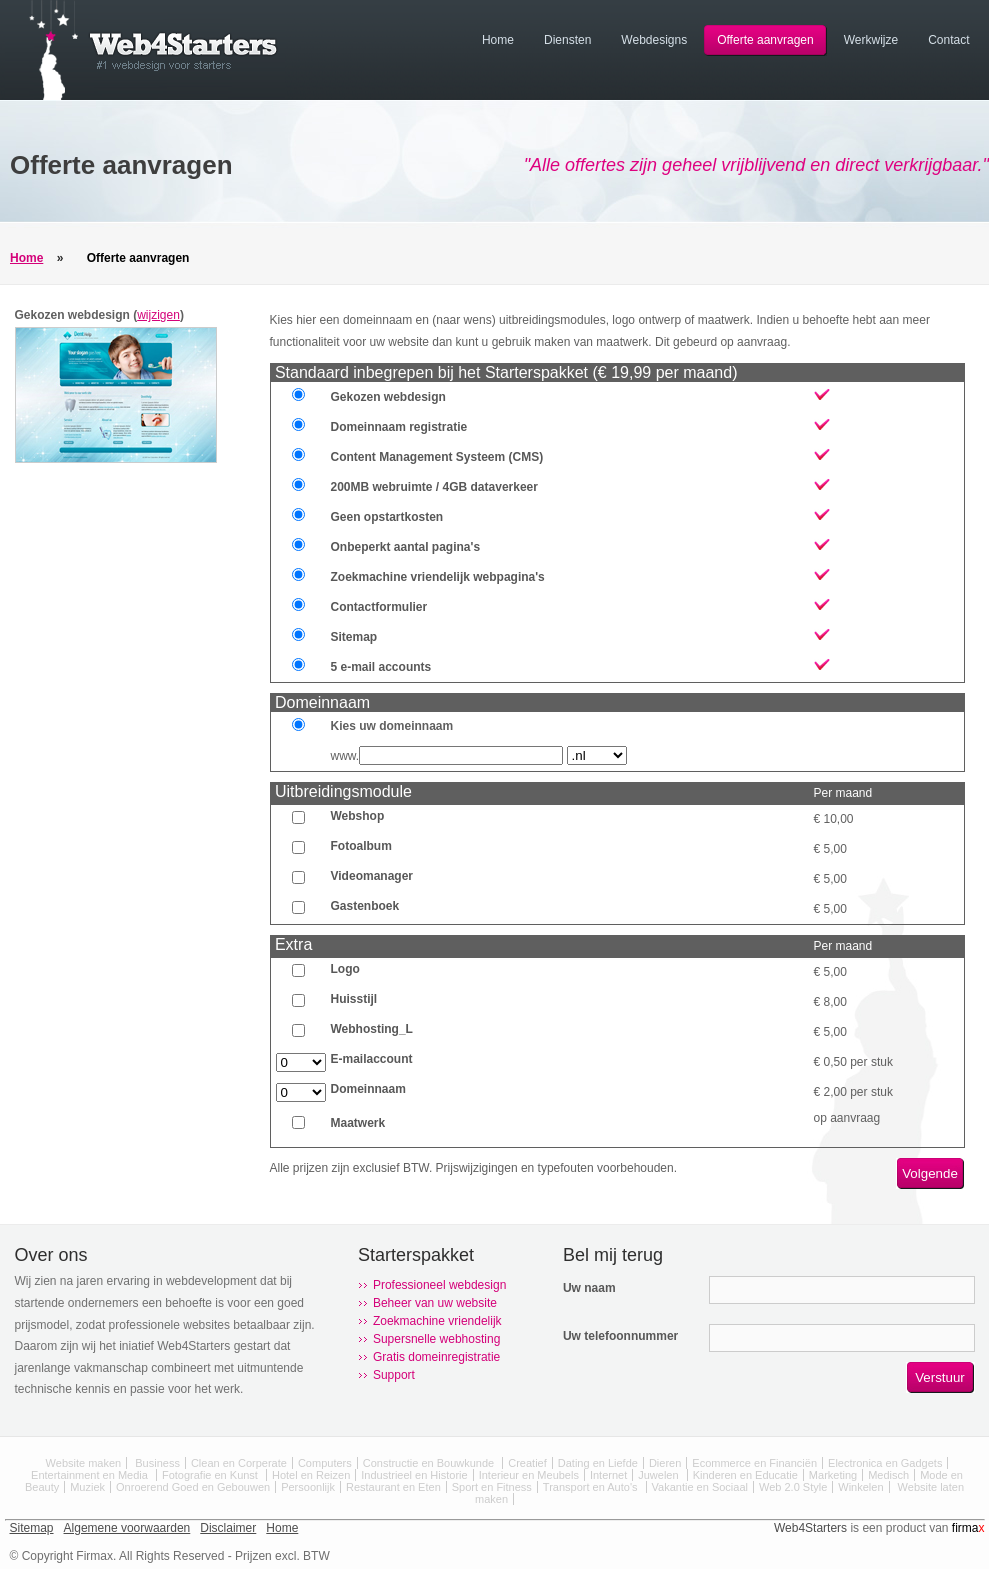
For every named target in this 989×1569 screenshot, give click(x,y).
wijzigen (158, 315)
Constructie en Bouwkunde (430, 1463)
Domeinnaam (368, 1089)
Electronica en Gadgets (885, 1463)
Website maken (84, 1463)
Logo (345, 969)
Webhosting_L (372, 1029)
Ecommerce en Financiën (754, 1463)
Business (157, 1463)
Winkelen (860, 1487)
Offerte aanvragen (138, 258)
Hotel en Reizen (311, 1475)
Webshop (358, 816)
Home (26, 258)
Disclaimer (228, 1528)
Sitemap (32, 1528)
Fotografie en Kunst (211, 1475)
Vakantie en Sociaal (700, 1487)
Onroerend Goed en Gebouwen (193, 1487)
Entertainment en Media (91, 1475)
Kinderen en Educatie (745, 1475)
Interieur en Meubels (529, 1475)
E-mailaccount (372, 1059)
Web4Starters (810, 1528)
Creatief (527, 1463)
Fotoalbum (361, 846)
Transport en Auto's (592, 1487)
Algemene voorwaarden (127, 1528)
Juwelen (659, 1475)
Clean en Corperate (239, 1463)
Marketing (833, 1475)
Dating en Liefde (598, 1463)
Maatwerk (358, 1123)
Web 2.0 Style (793, 1487)
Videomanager (372, 876)
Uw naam (589, 1288)
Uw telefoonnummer (620, 1336)
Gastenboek (365, 906)
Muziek (87, 1487)
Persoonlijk (308, 1487)
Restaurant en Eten (393, 1487)
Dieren (665, 1463)
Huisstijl (354, 999)
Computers (325, 1463)
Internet (608, 1475)
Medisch (888, 1475)
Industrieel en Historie (414, 1475)
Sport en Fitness (492, 1487)
